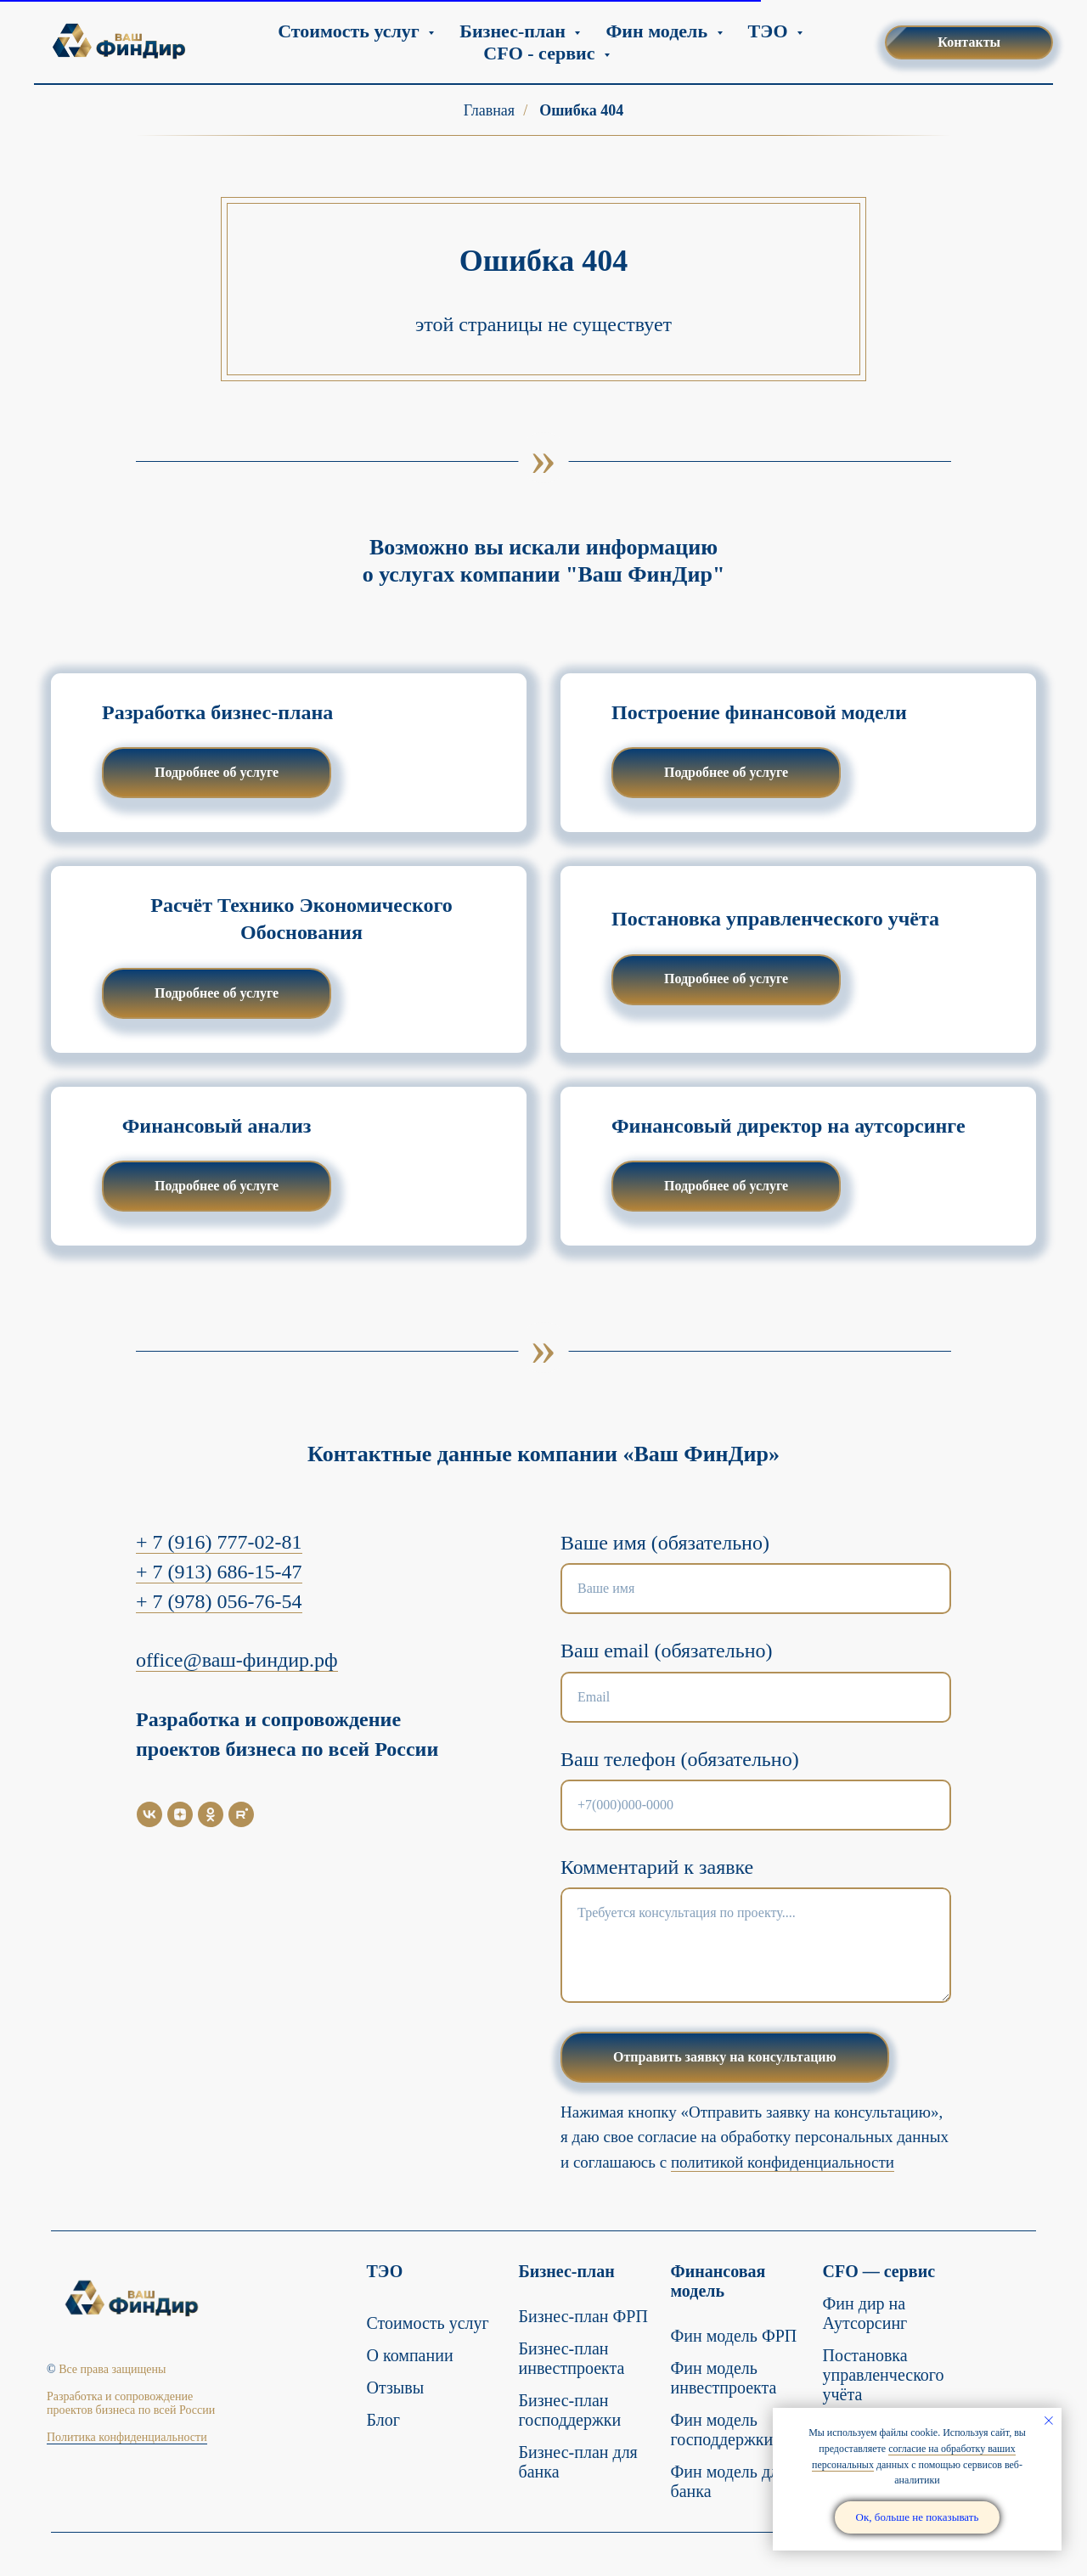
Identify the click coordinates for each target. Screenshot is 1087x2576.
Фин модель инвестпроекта (724, 2378)
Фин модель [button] (658, 31)
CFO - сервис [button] (541, 53)
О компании (410, 2355)
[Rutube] (241, 1814)
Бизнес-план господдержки (570, 2410)
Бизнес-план (567, 2271)
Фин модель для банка (729, 2481)
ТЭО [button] (770, 31)
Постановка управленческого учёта (883, 2375)
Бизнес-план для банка (578, 2462)
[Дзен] (180, 1814)
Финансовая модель (718, 2281)
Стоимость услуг (428, 2323)
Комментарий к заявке (656, 1867)
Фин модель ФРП (734, 2335)
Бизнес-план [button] (514, 31)
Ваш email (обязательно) (666, 1651)
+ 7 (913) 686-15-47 (219, 1572)
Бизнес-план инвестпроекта (572, 2358)
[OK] (210, 1814)
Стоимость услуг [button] (351, 31)
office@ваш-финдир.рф (237, 1660)
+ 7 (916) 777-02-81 (219, 1542)
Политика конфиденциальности (127, 2437)
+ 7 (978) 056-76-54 (219, 1601)
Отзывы (396, 2387)
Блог (383, 2419)
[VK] (149, 1814)
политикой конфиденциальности (782, 2162)
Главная (489, 110)
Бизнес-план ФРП (583, 2316)
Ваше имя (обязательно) (664, 1543)
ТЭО (385, 2271)
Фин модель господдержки (722, 2429)
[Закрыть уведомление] (1048, 2420)
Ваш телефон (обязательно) (679, 1759)
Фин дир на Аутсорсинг (865, 2313)
